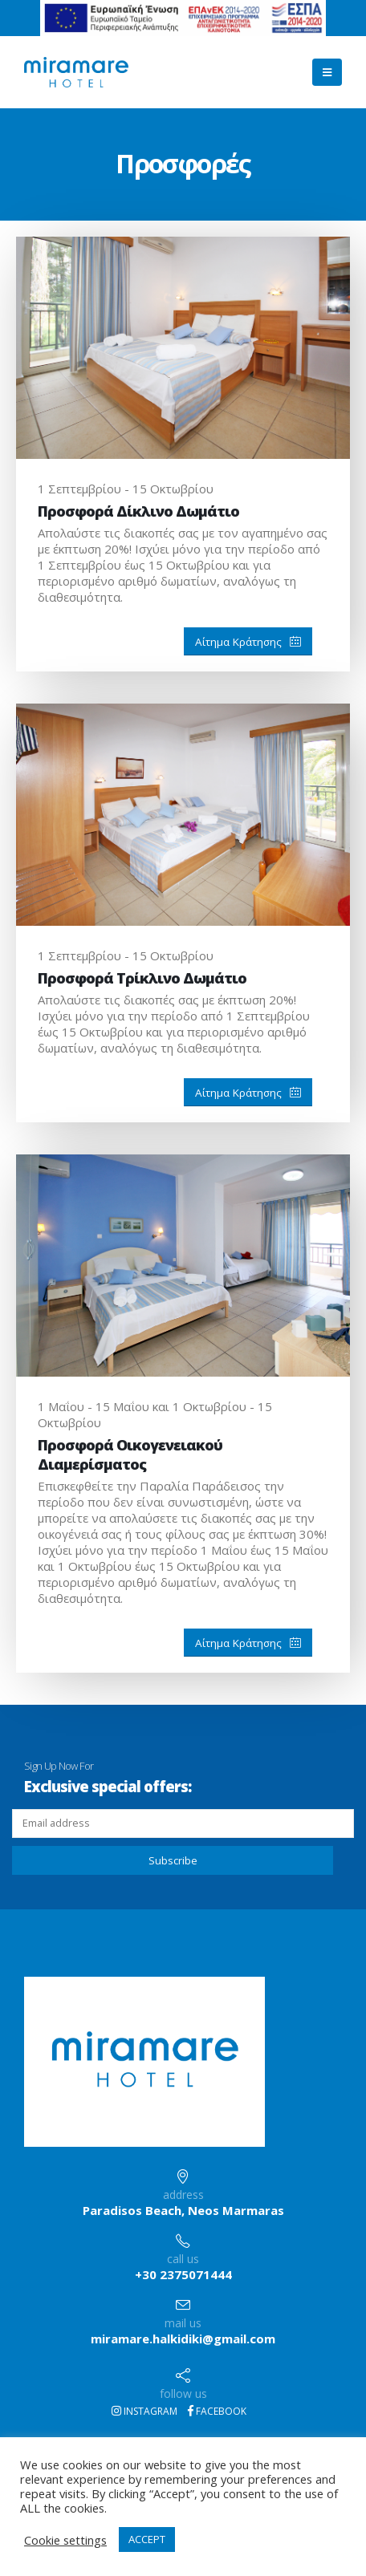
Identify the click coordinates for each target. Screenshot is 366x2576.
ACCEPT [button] (146, 2539)
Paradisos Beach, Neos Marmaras (183, 2210)
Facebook (217, 2411)
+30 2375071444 (183, 2274)
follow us (183, 2393)
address (183, 2194)
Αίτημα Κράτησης (248, 642)
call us (183, 2258)
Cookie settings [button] (65, 2540)
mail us (183, 2323)
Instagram (144, 2411)
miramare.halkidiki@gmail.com (183, 2339)
